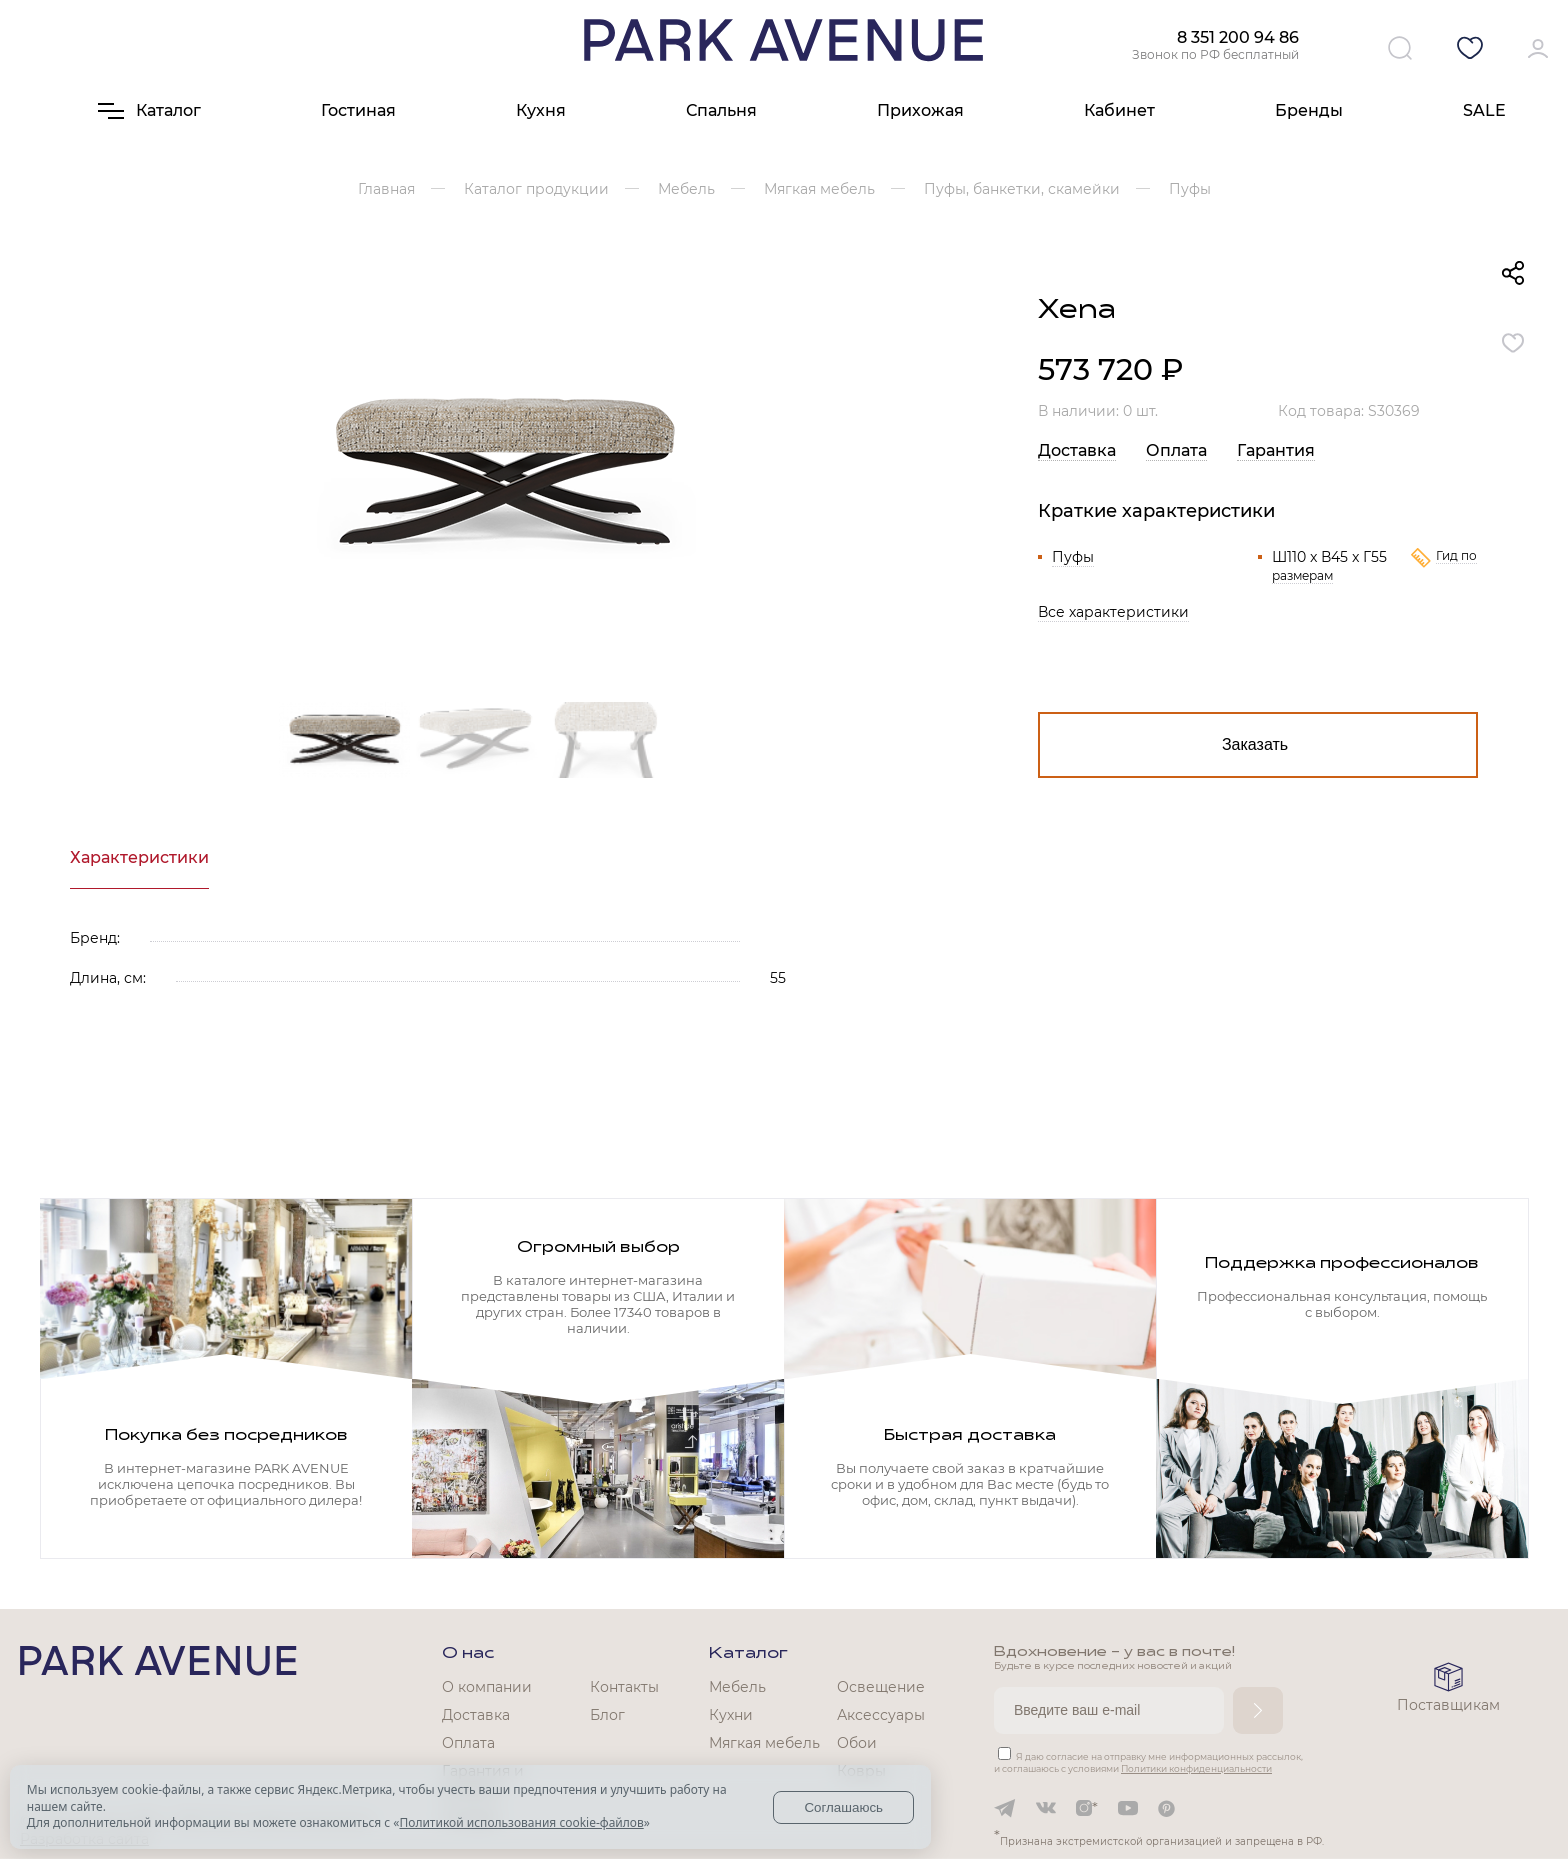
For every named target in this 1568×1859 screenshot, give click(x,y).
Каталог (748, 1654)
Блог (607, 1715)
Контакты (624, 1687)
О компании (487, 1687)
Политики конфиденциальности (1196, 1768)
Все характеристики (1113, 612)
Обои (857, 1743)
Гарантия (1276, 450)
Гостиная (358, 110)
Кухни (731, 1715)
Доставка (1077, 450)
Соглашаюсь (843, 1807)
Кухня (541, 110)
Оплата (1176, 450)
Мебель (737, 1687)
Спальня (721, 110)
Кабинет (1119, 110)
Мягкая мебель (764, 1743)
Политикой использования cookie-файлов (521, 1822)
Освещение (881, 1687)
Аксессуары (881, 1715)
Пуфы (1073, 557)
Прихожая (920, 110)
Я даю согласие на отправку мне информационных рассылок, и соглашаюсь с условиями (1148, 1762)
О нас (468, 1654)
